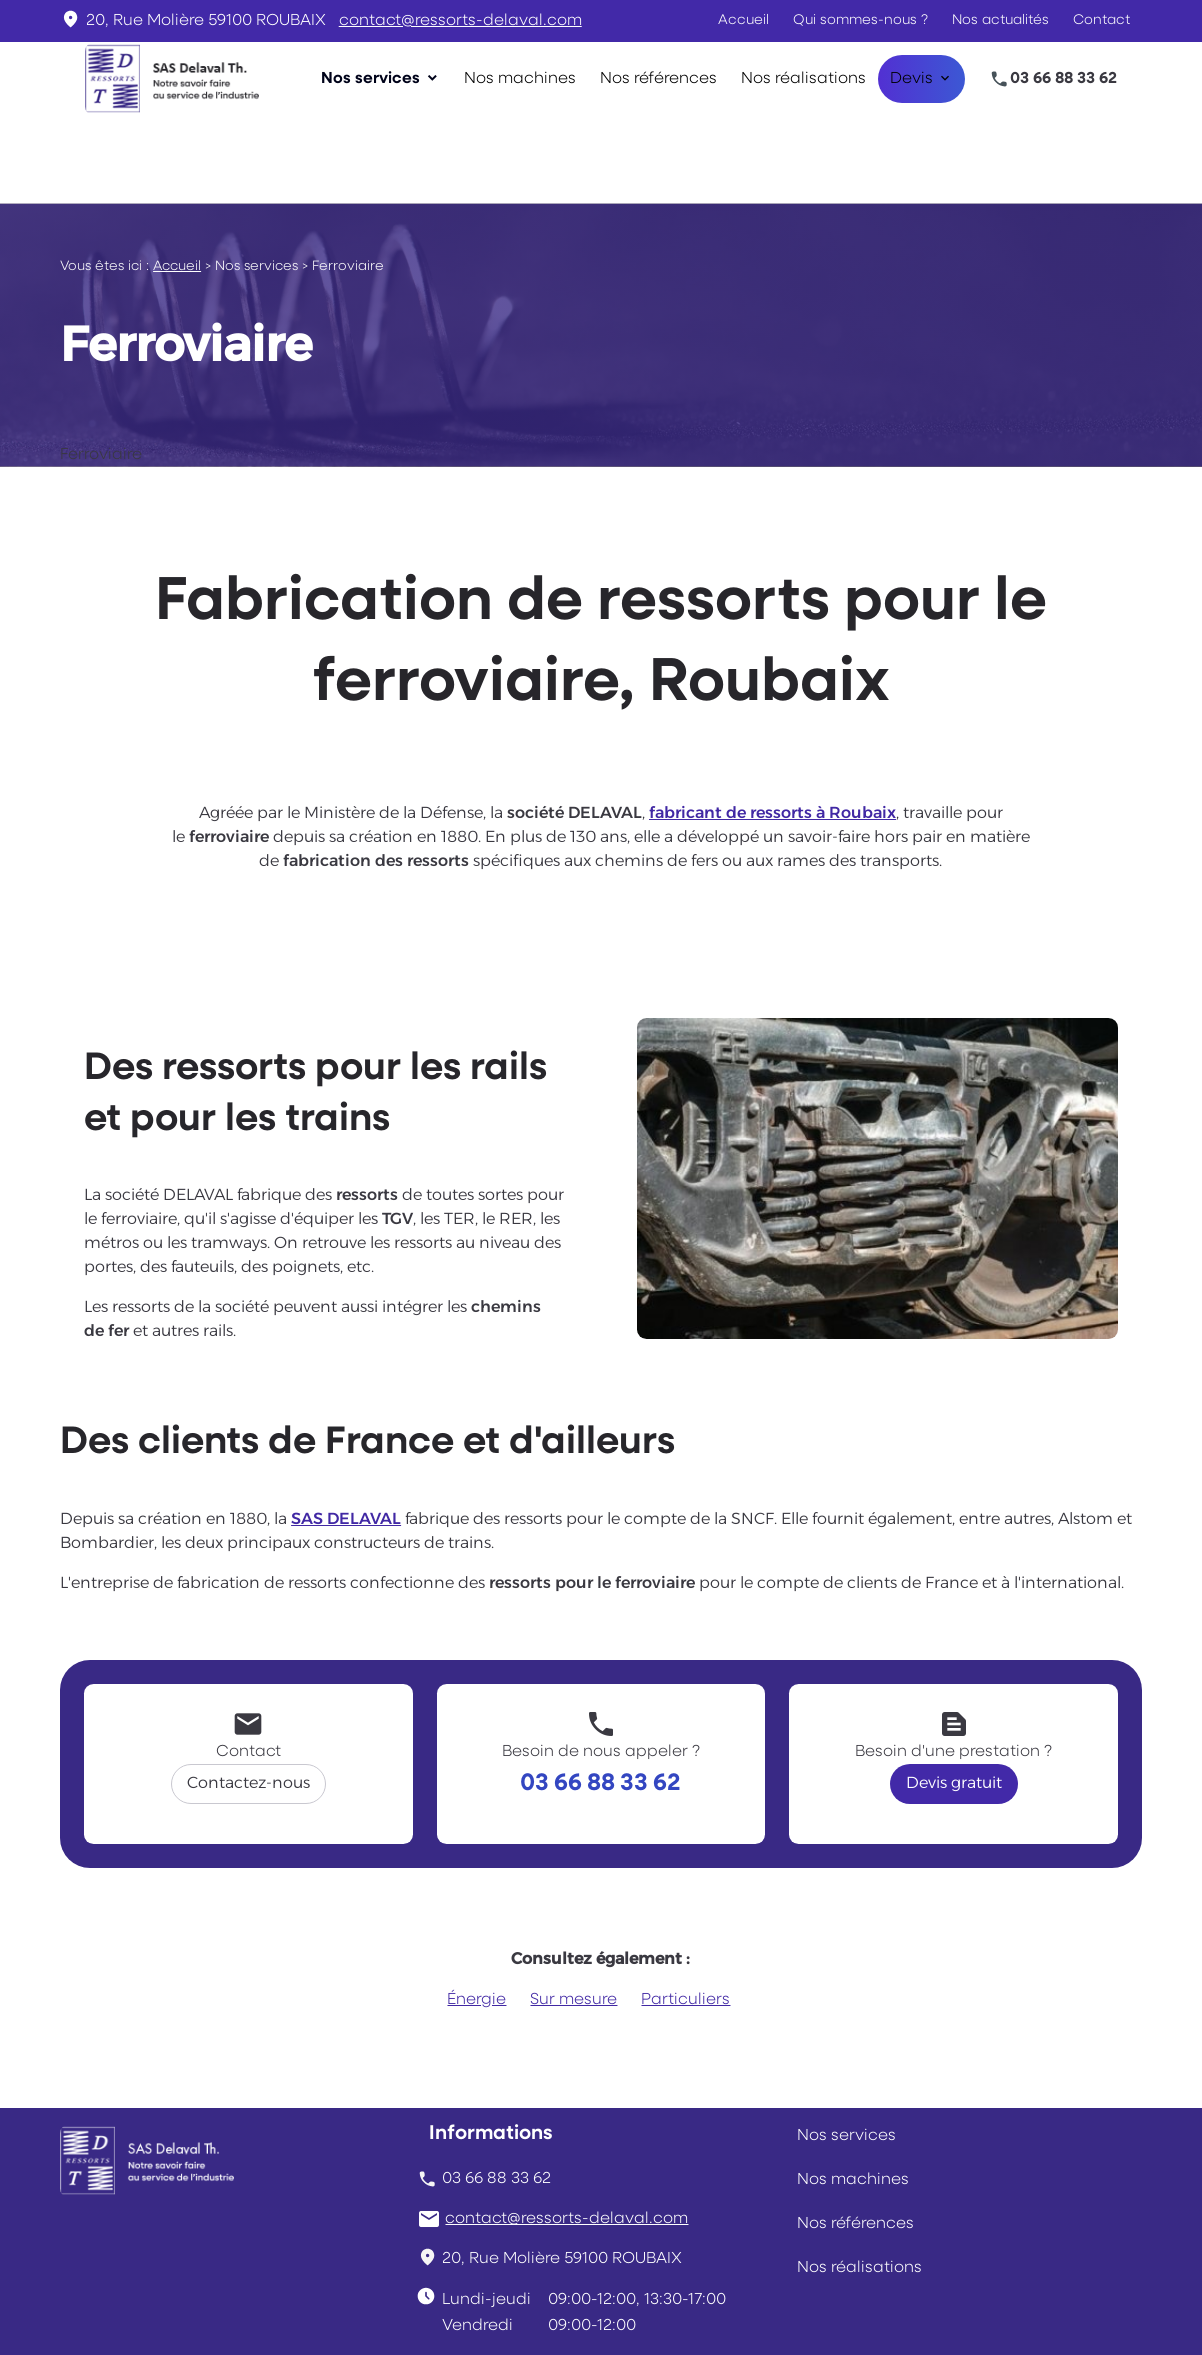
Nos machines (520, 79)
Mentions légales (327, 2311)
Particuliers (685, 1912)
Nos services (370, 79)
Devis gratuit (954, 1696)
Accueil (743, 20)
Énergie (476, 1912)
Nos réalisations (803, 79)
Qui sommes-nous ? (860, 20)
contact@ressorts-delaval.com (460, 21)
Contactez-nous (248, 1696)
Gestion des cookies (743, 2311)
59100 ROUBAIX (206, 21)
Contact (1101, 20)
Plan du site (894, 2311)
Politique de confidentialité (529, 2311)
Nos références (658, 79)
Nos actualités (1000, 20)
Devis (911, 79)
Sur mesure (573, 1912)
